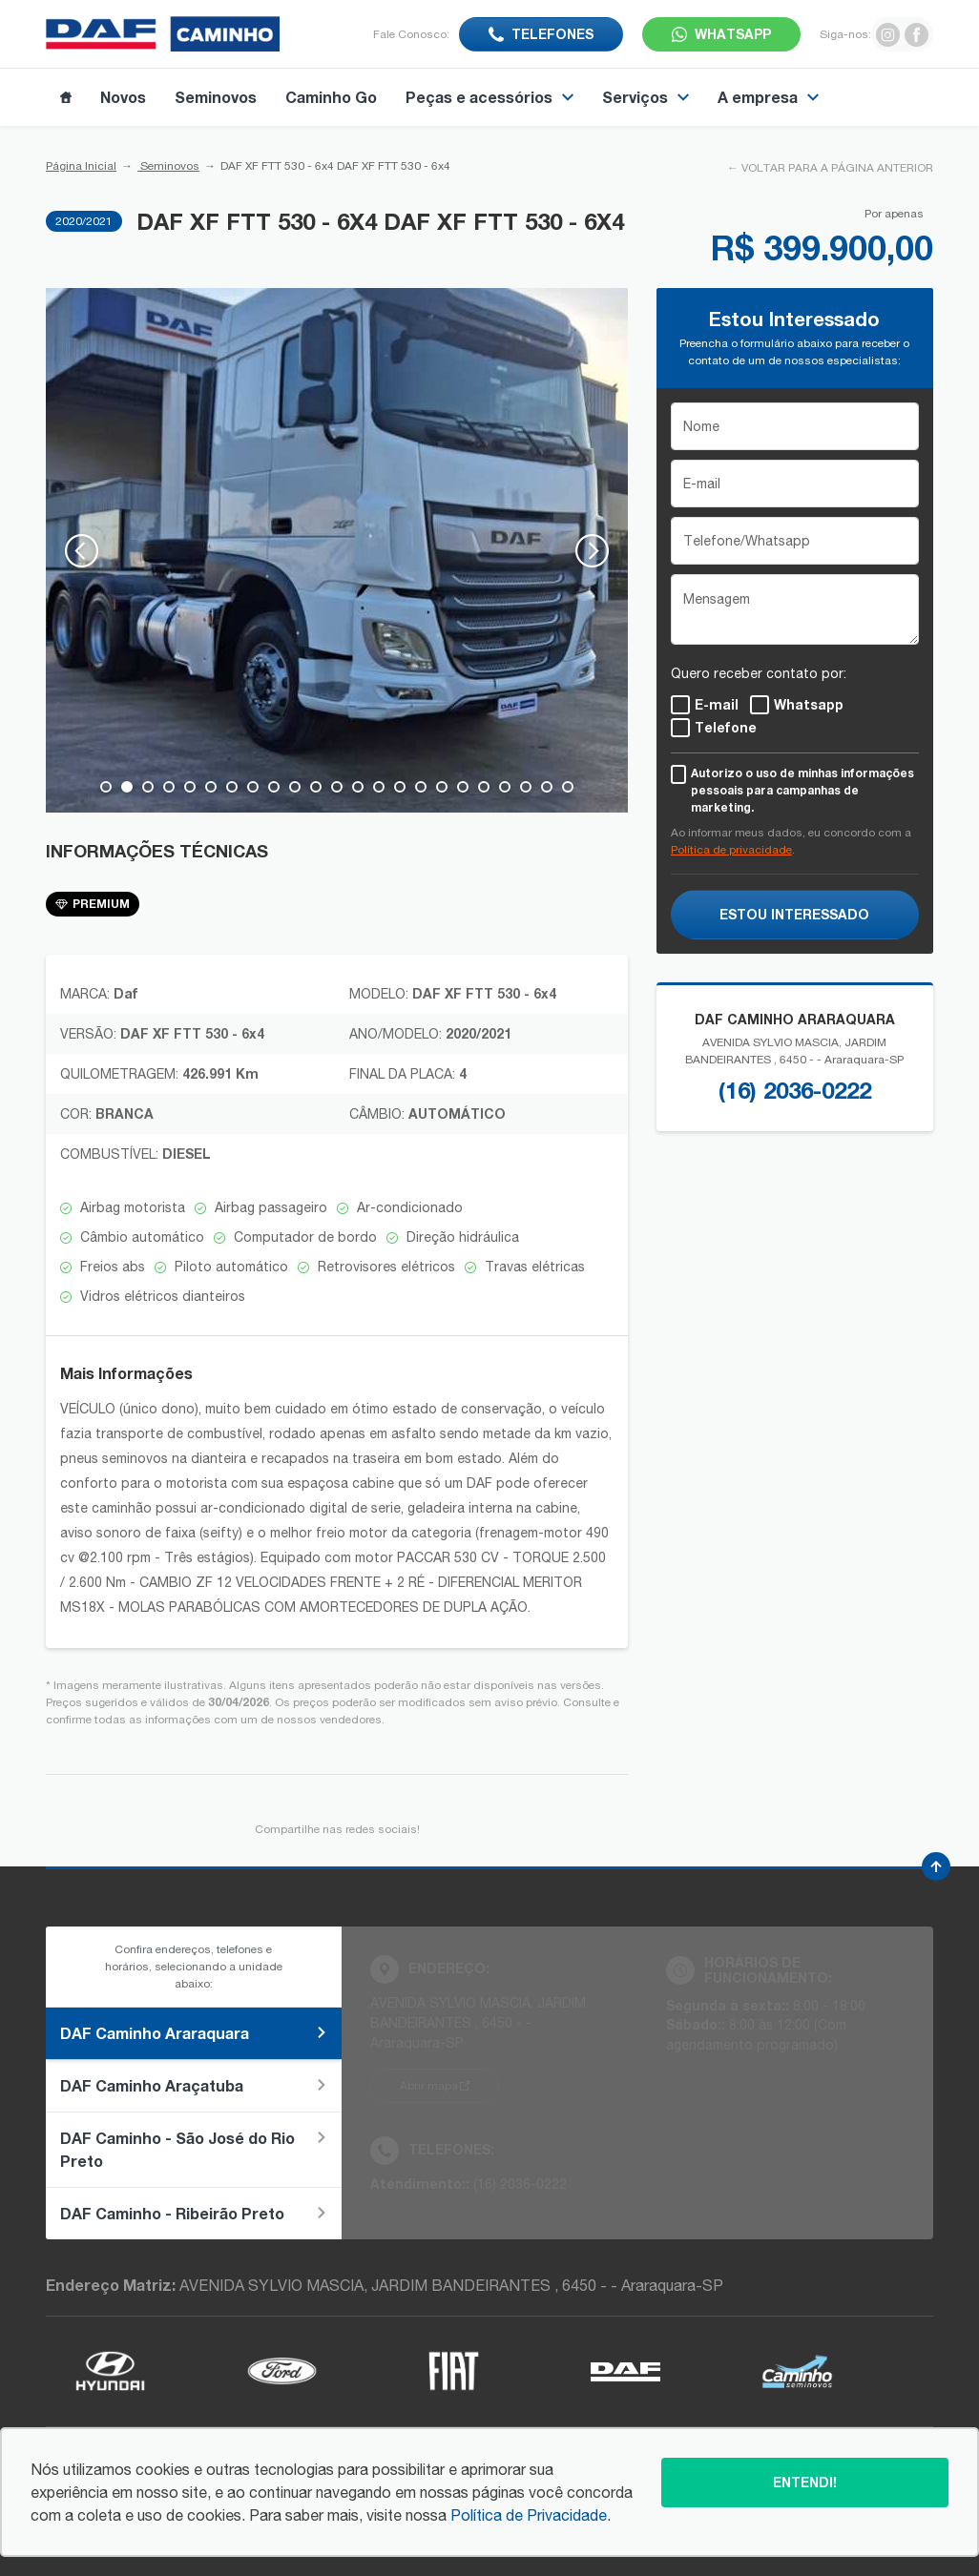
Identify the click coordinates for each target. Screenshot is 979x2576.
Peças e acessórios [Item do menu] (489, 97)
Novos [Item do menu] (123, 97)
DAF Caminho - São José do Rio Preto (193, 2149)
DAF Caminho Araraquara (193, 2033)
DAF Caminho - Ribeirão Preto (193, 2213)
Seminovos (168, 166)
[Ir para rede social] (888, 34)
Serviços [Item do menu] (645, 97)
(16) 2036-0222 (795, 1090)
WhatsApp (733, 34)
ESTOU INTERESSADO (794, 914)
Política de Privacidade (528, 2515)
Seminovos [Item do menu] (216, 97)
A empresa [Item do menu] (768, 97)
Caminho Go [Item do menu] (331, 97)
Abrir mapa (429, 2085)
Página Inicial (81, 166)
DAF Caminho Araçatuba (193, 2085)
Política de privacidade (731, 849)
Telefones (552, 34)
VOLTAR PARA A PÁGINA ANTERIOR (837, 168)
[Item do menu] (66, 97)
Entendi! (805, 2482)
